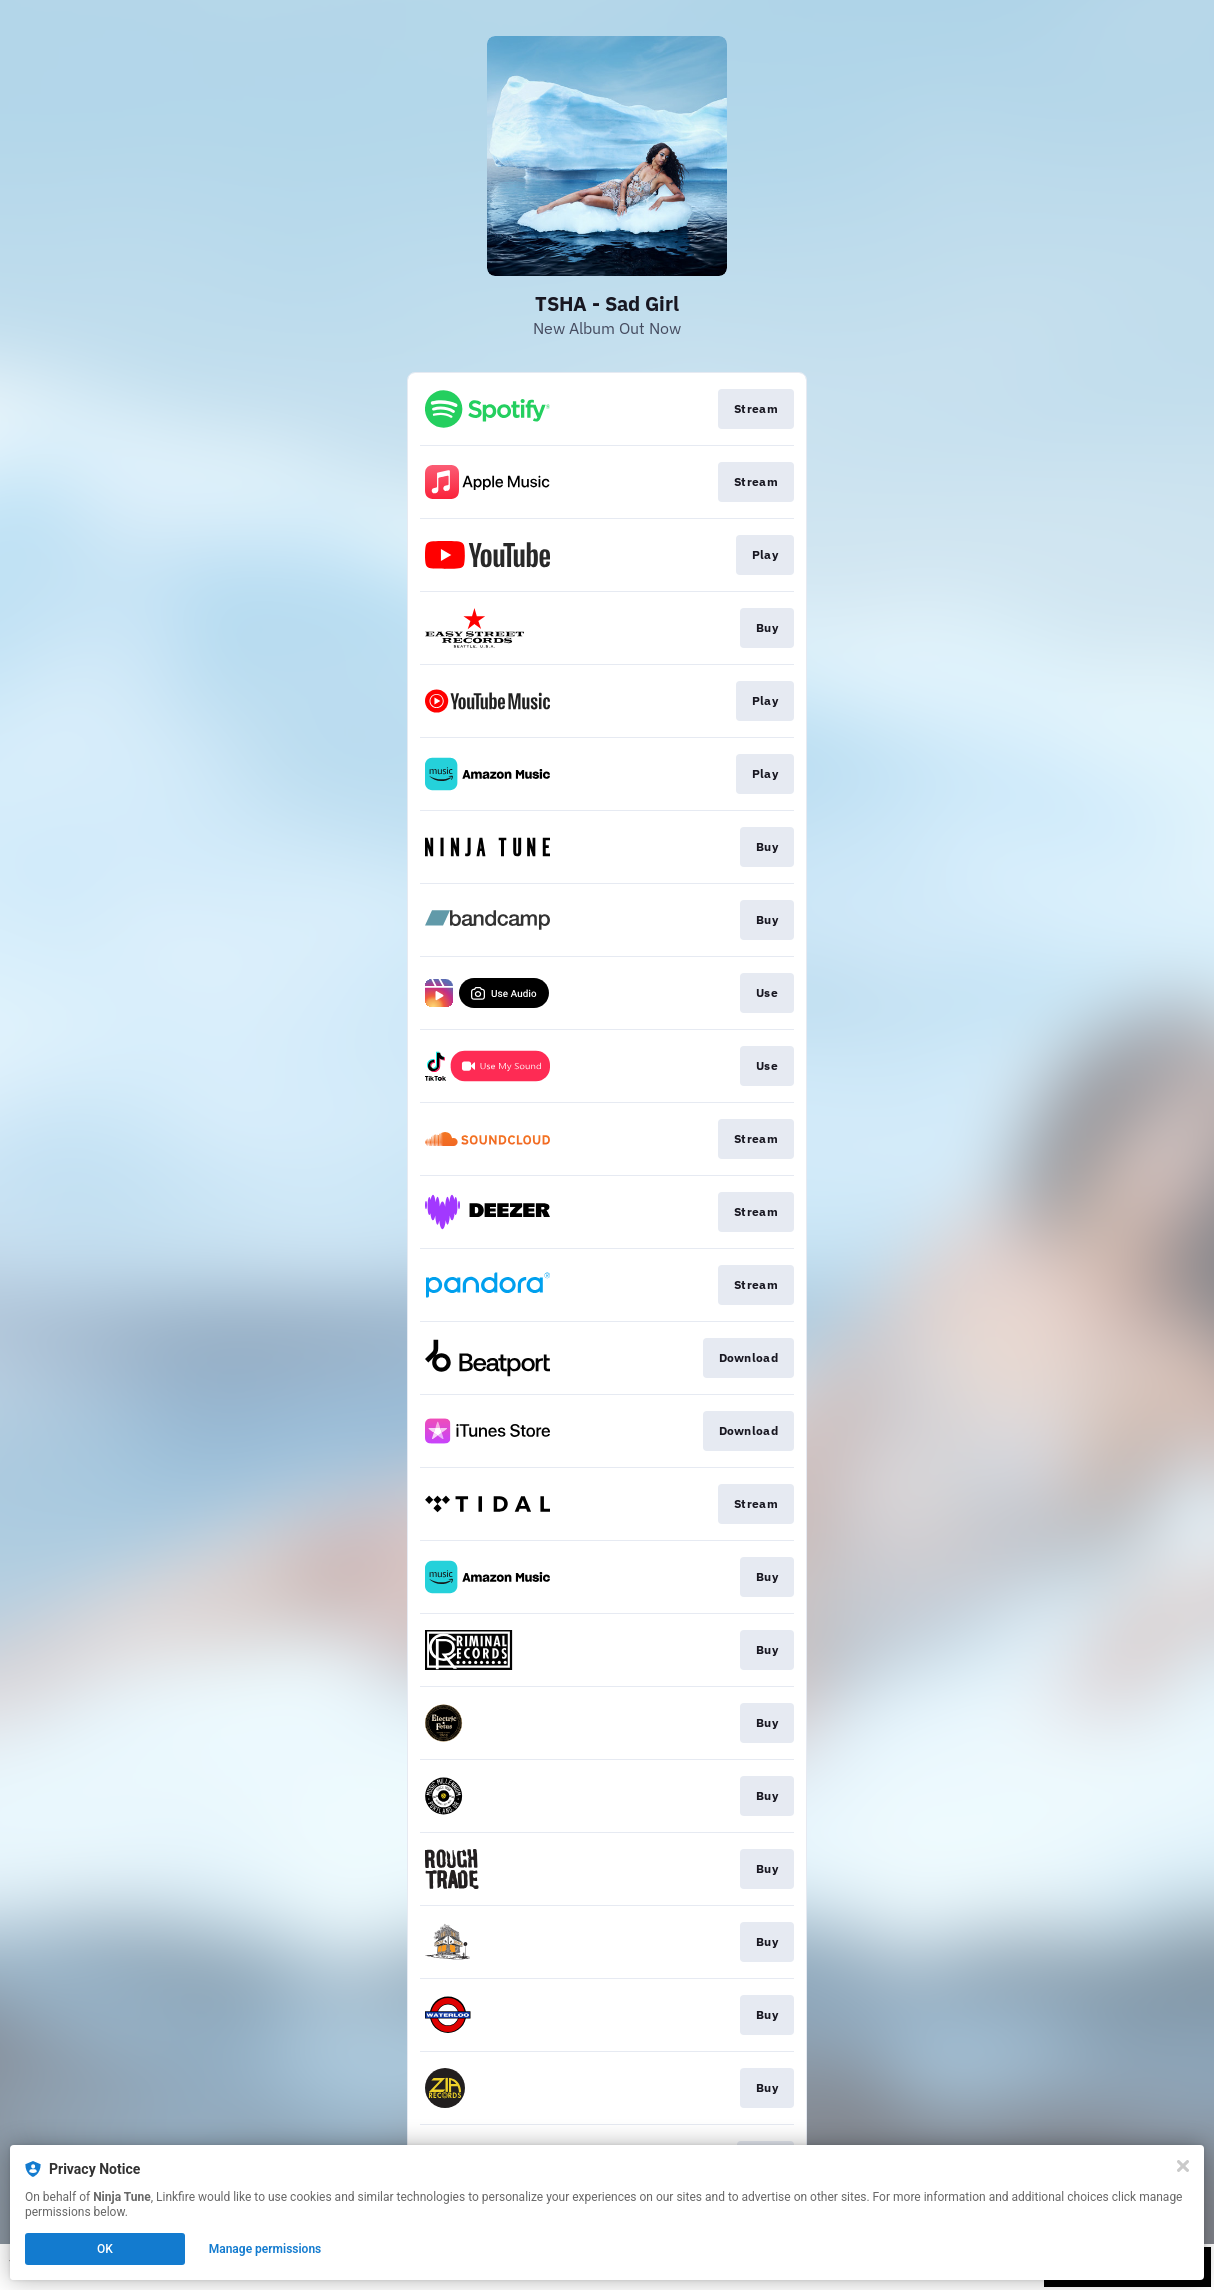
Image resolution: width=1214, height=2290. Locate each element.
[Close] (1183, 2166)
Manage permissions (265, 2249)
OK (105, 2249)
